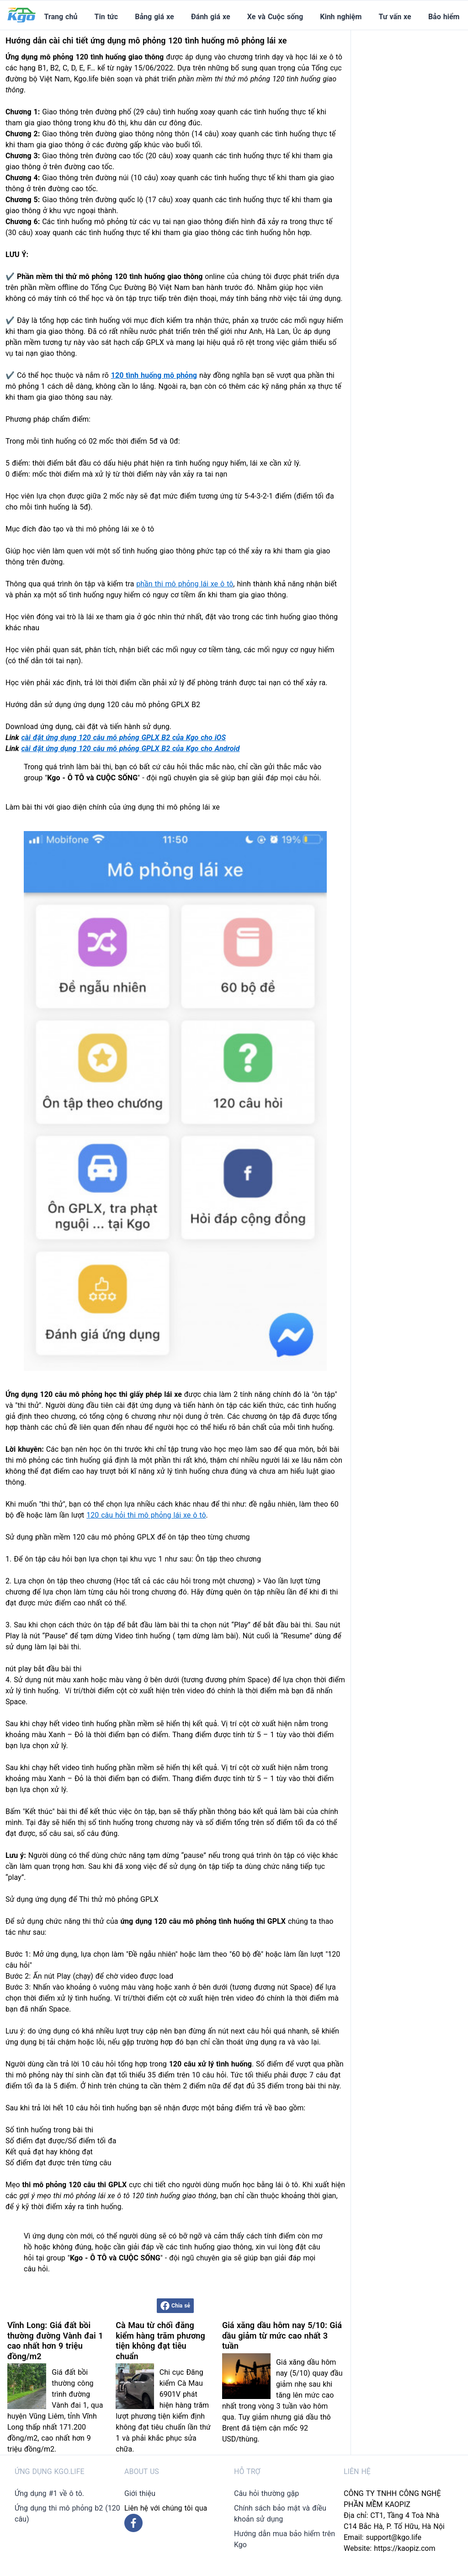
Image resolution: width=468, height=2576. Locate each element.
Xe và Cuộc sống (275, 16)
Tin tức (106, 16)
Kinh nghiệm (341, 16)
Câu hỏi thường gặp (266, 2493)
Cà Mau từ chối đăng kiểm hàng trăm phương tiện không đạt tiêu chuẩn (160, 2340)
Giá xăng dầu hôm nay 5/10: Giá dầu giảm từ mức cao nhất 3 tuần (282, 2335)
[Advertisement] (413, 167)
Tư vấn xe (395, 16)
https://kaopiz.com (404, 2548)
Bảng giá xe (154, 16)
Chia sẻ (175, 2305)
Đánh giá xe (210, 16)
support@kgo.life (393, 2537)
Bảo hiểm (443, 16)
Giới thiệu (139, 2493)
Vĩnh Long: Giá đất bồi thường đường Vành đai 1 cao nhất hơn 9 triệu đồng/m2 (55, 2340)
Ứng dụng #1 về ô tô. (49, 2493)
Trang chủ (60, 16)
